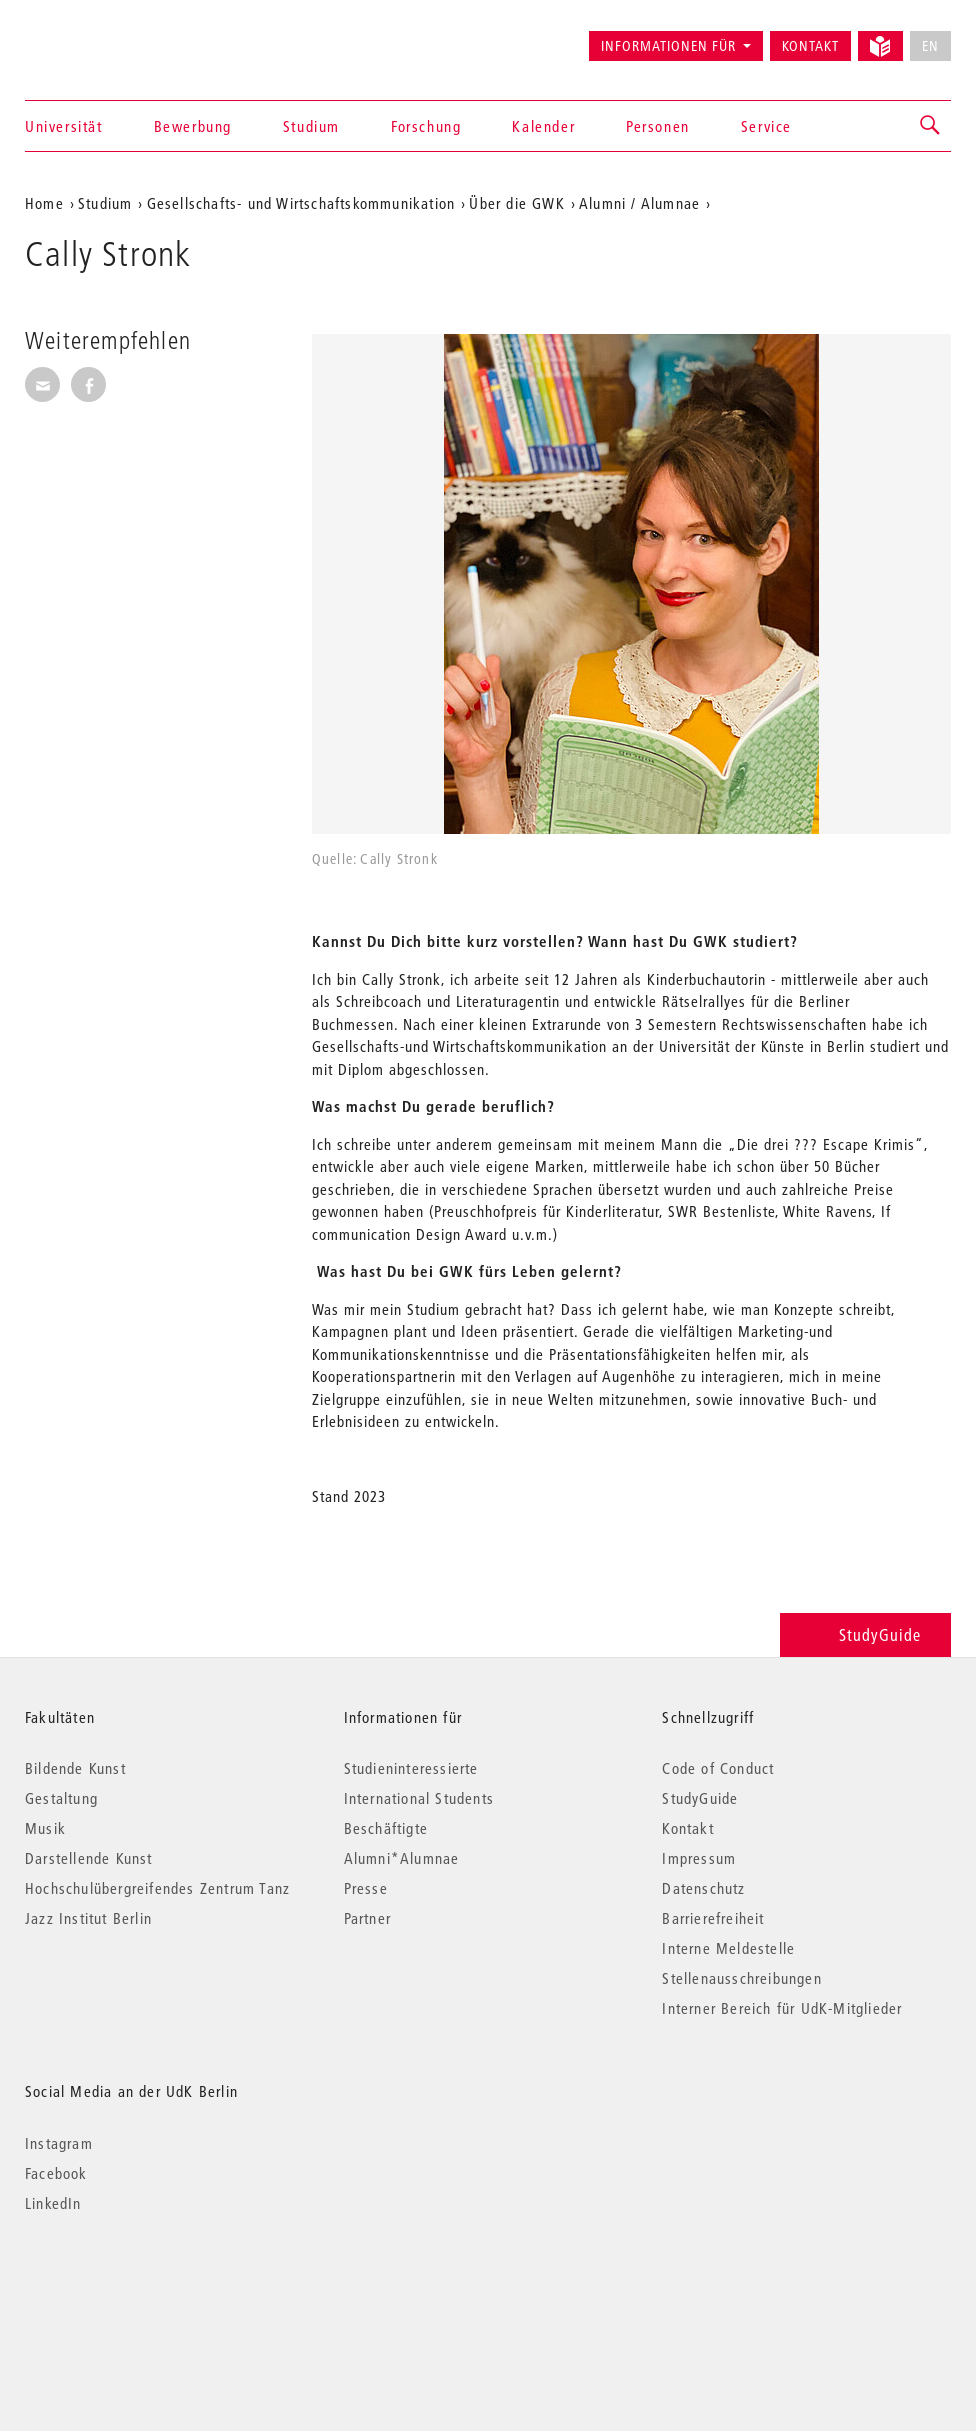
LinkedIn (53, 2203)
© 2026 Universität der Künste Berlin (129, 2287)
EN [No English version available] (930, 46)
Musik (45, 1828)
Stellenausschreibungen (741, 1978)
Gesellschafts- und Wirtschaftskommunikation (301, 203)
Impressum (699, 1858)
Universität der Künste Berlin (103, 37)
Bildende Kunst (75, 1768)
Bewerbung (193, 126)
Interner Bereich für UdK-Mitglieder (782, 2008)
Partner (367, 1918)
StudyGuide (865, 1634)
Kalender (543, 126)
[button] (931, 126)
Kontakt (810, 46)
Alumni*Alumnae (402, 1858)
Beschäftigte (386, 1828)
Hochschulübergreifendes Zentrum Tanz (157, 1888)
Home (44, 203)
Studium (311, 126)
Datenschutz (703, 1888)
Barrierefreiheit (713, 1918)
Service (766, 126)
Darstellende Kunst (89, 1858)
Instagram (59, 2143)
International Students (419, 1798)
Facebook (56, 2173)
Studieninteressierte (411, 1768)
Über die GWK (516, 203)
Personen (658, 126)
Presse (366, 1888)
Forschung (426, 126)
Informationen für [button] (668, 46)
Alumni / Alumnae (639, 203)
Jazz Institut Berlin (88, 1918)
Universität (64, 126)
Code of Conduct (718, 1768)
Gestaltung (61, 1798)
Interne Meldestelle (728, 1948)
